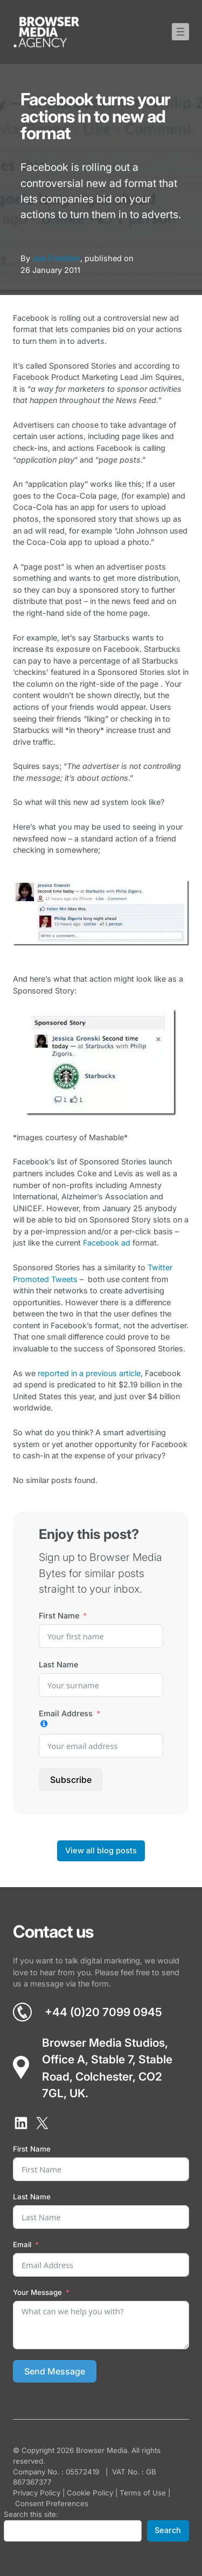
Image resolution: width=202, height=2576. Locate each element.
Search (168, 2530)
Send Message (54, 2371)
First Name (59, 1615)
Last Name (58, 1664)
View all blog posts (101, 1850)
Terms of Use (143, 2492)
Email (22, 2244)
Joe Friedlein (56, 258)
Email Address (66, 1713)
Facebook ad (106, 1242)
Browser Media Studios (103, 2042)
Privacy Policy (36, 2492)
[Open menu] (180, 31)
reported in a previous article (89, 1373)
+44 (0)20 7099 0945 (103, 2012)
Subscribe (71, 1779)
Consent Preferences (51, 2503)
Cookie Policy (90, 2492)
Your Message (37, 2292)
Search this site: (31, 2514)
